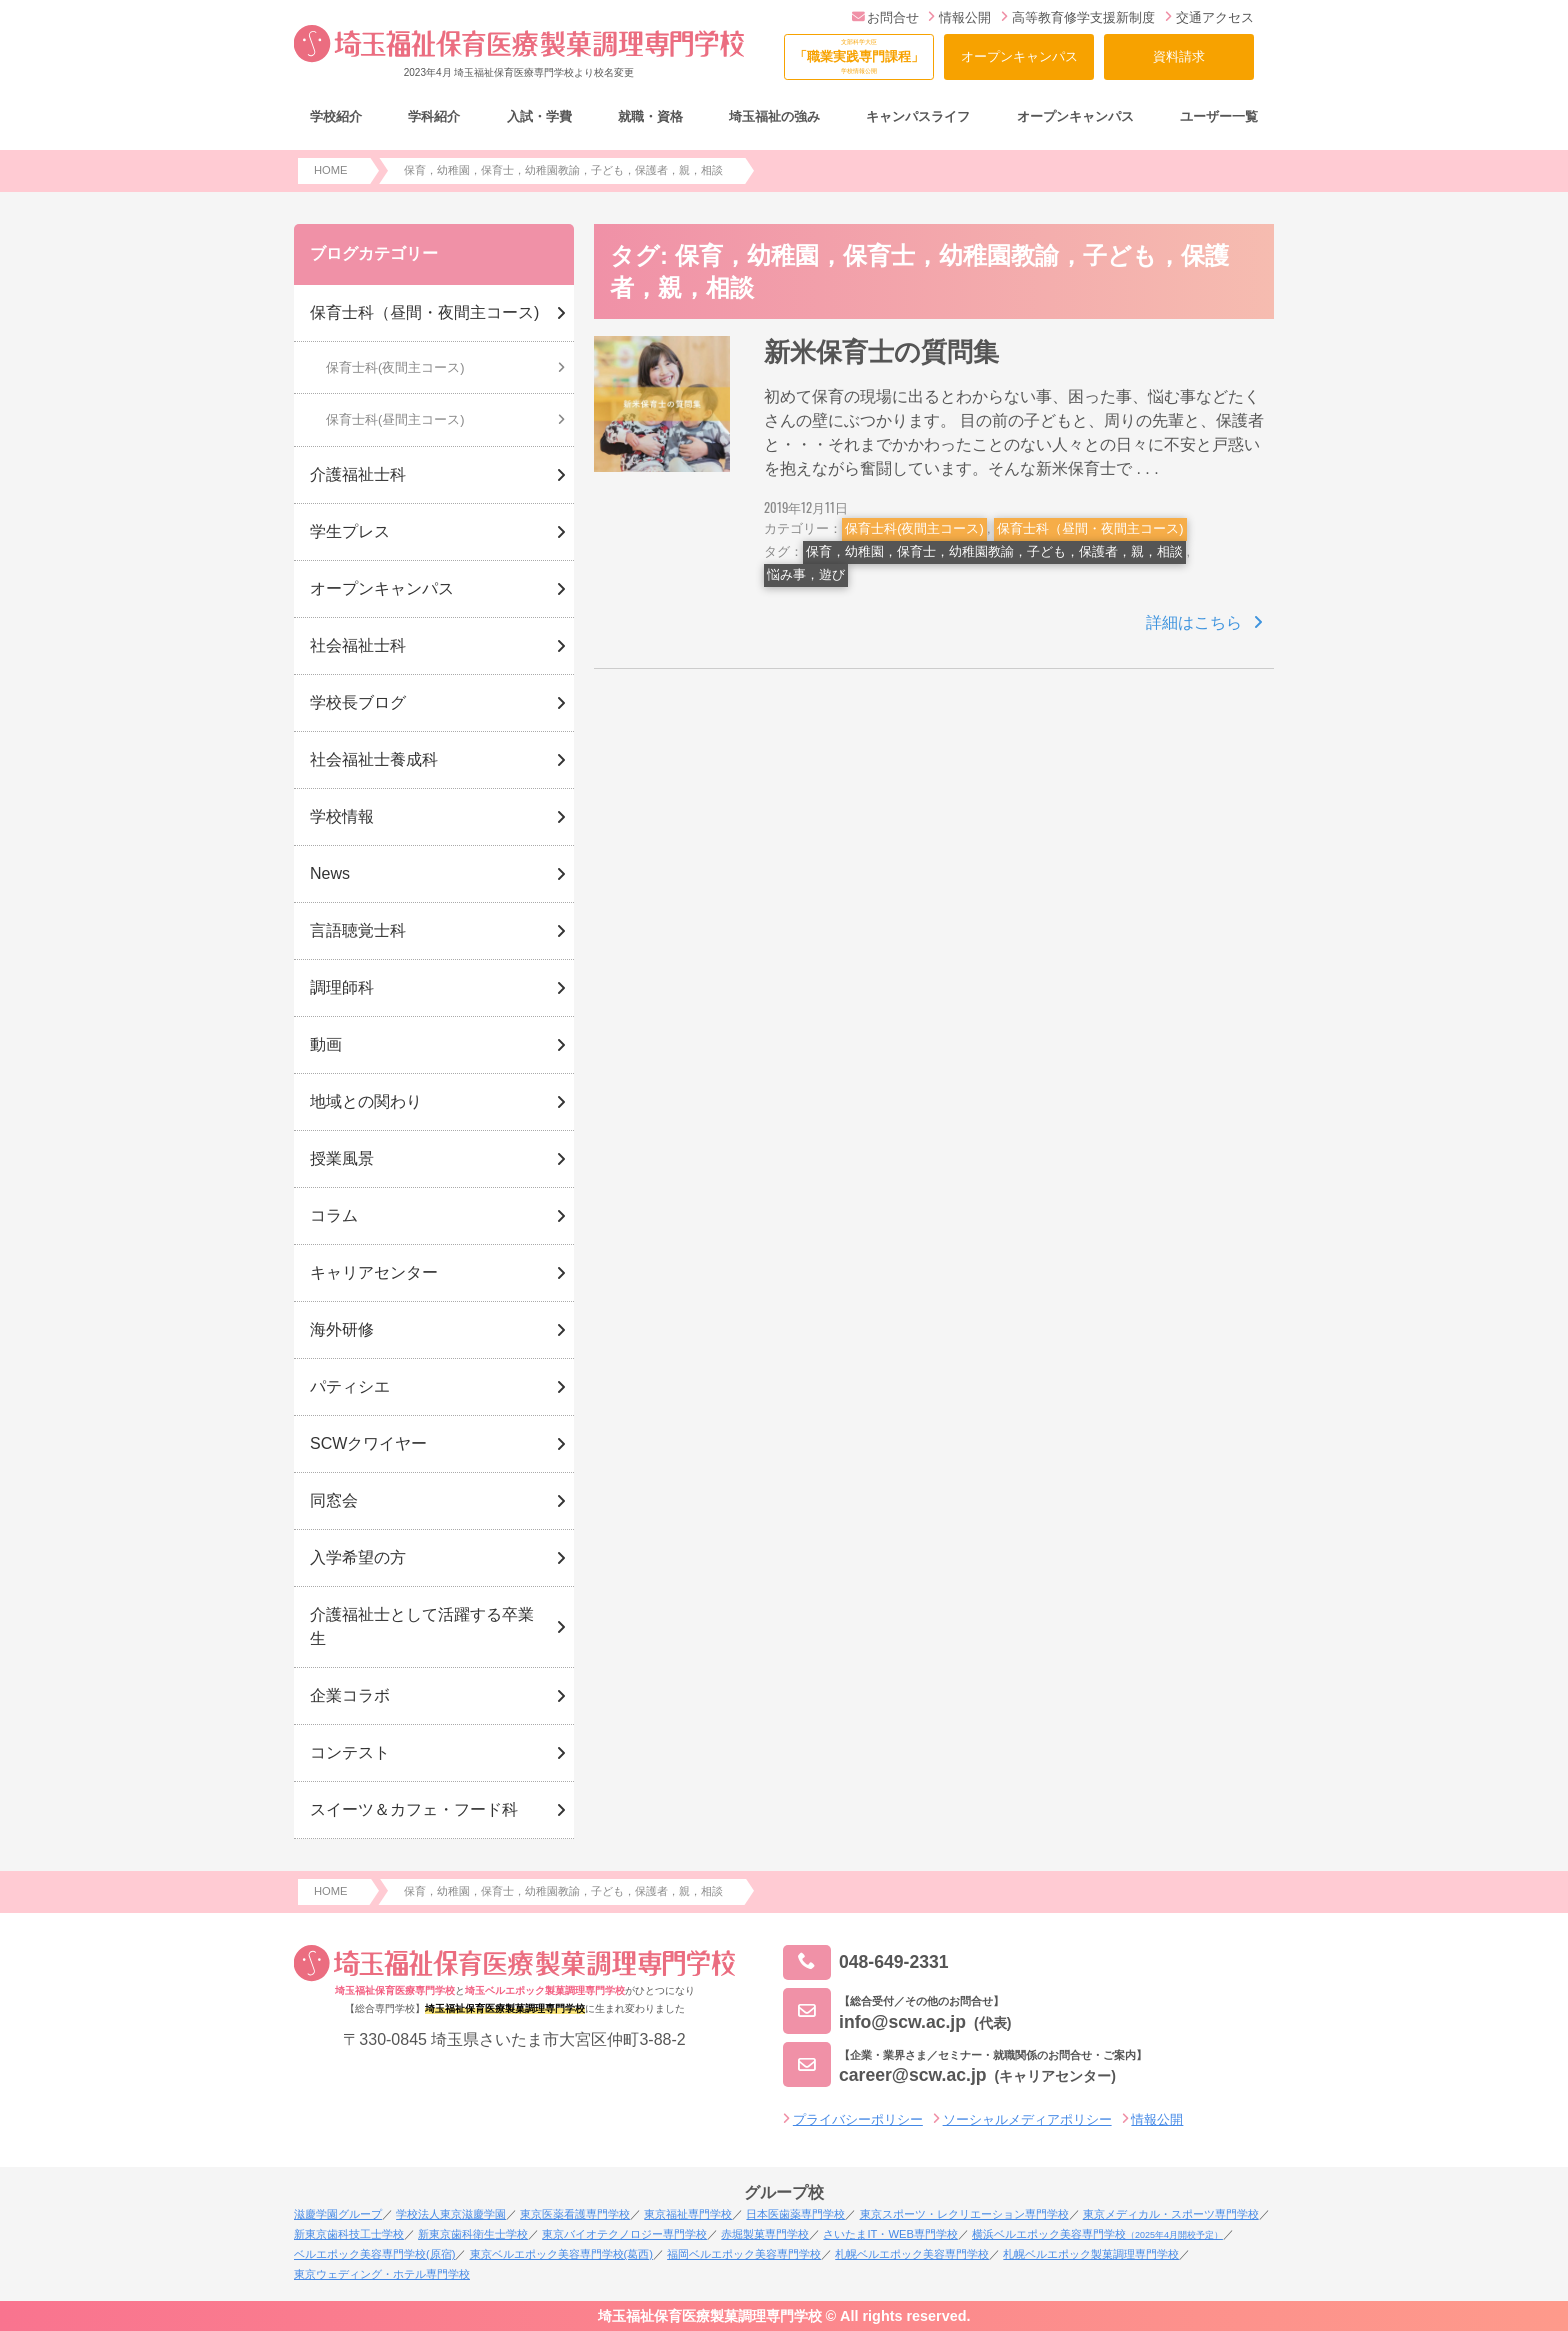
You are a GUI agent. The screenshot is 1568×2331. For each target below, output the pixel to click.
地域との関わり (366, 1101)
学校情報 (342, 816)
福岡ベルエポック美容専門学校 (744, 2254)
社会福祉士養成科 (374, 759)
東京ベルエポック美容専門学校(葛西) (561, 2254)
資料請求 (1179, 56)
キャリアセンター (374, 1272)
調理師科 (342, 987)
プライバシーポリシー (858, 2119)
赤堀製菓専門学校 (765, 2234)
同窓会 (334, 1500)
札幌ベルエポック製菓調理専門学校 (1091, 2254)
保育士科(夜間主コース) (914, 528)
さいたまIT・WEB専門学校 (890, 2234)
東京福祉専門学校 (688, 2214)
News (330, 873)
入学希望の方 (358, 1557)
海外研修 (342, 1329)
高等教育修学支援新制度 (1078, 17)
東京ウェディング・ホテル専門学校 (382, 2274)
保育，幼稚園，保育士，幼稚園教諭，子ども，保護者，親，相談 (994, 551)
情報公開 (959, 17)
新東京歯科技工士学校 (349, 2234)
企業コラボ (350, 1695)
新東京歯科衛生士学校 (473, 2234)
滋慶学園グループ (338, 2214)
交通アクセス (1209, 17)
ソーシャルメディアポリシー (1027, 2119)
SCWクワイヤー (368, 1443)
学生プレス (350, 531)
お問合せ (885, 17)
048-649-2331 (866, 1962)
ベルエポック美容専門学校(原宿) (374, 2254)
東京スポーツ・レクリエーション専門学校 (964, 2214)
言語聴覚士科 (358, 930)
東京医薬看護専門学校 (575, 2214)
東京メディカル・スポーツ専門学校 (1171, 2214)
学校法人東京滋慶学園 (451, 2214)
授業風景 (342, 1158)
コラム (334, 1215)
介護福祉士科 (358, 474)
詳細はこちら (1194, 622)
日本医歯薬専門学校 (795, 2214)
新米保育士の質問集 (881, 352)
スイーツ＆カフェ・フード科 (414, 1809)
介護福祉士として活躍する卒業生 (422, 1626)
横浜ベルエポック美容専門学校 (1097, 2234)
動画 (326, 1044)
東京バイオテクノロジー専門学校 (624, 2234)
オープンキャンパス (1019, 56)
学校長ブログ (358, 702)
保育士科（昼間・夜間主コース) (1090, 528)
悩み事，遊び (806, 574)
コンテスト (350, 1752)
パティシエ (350, 1386)
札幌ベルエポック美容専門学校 (912, 2254)
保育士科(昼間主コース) (395, 419)
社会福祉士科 (358, 645)
